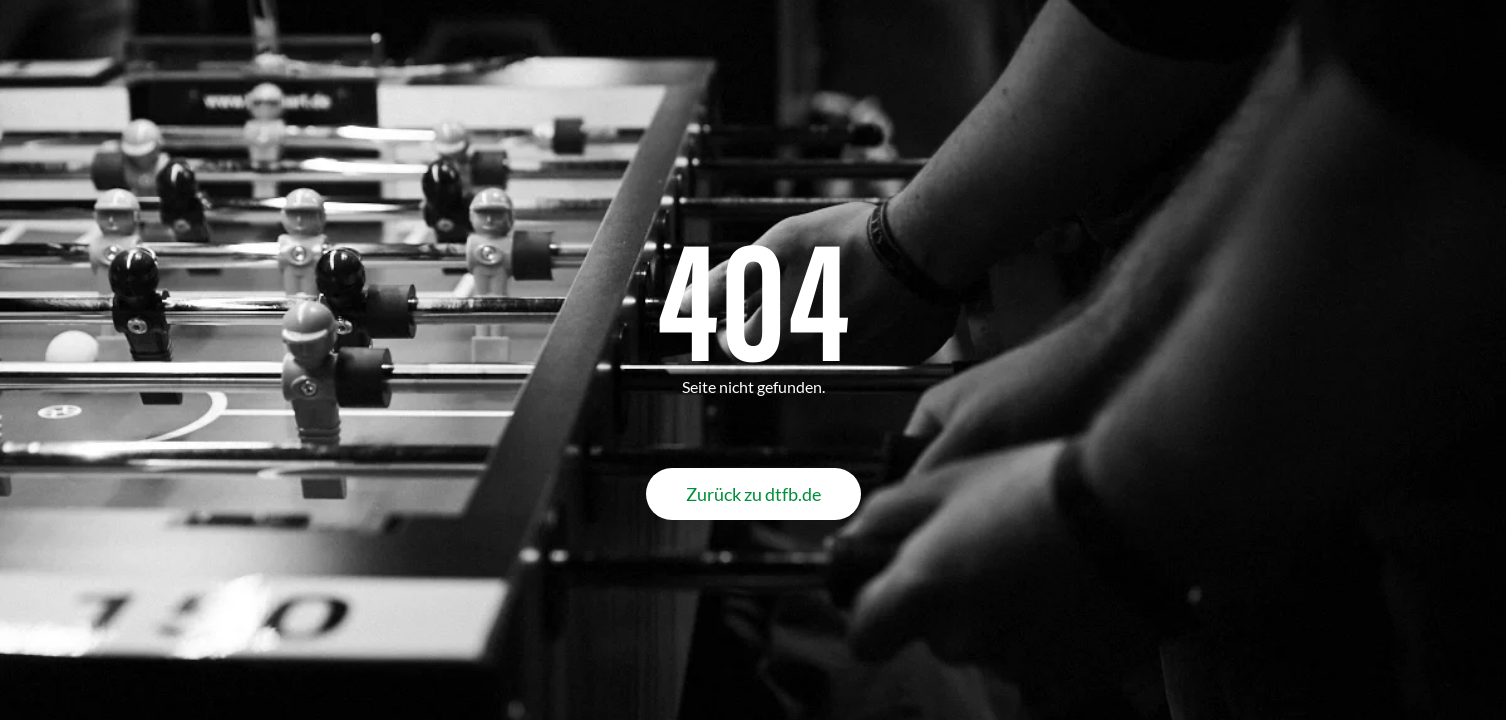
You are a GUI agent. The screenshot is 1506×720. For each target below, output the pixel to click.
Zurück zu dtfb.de (753, 494)
